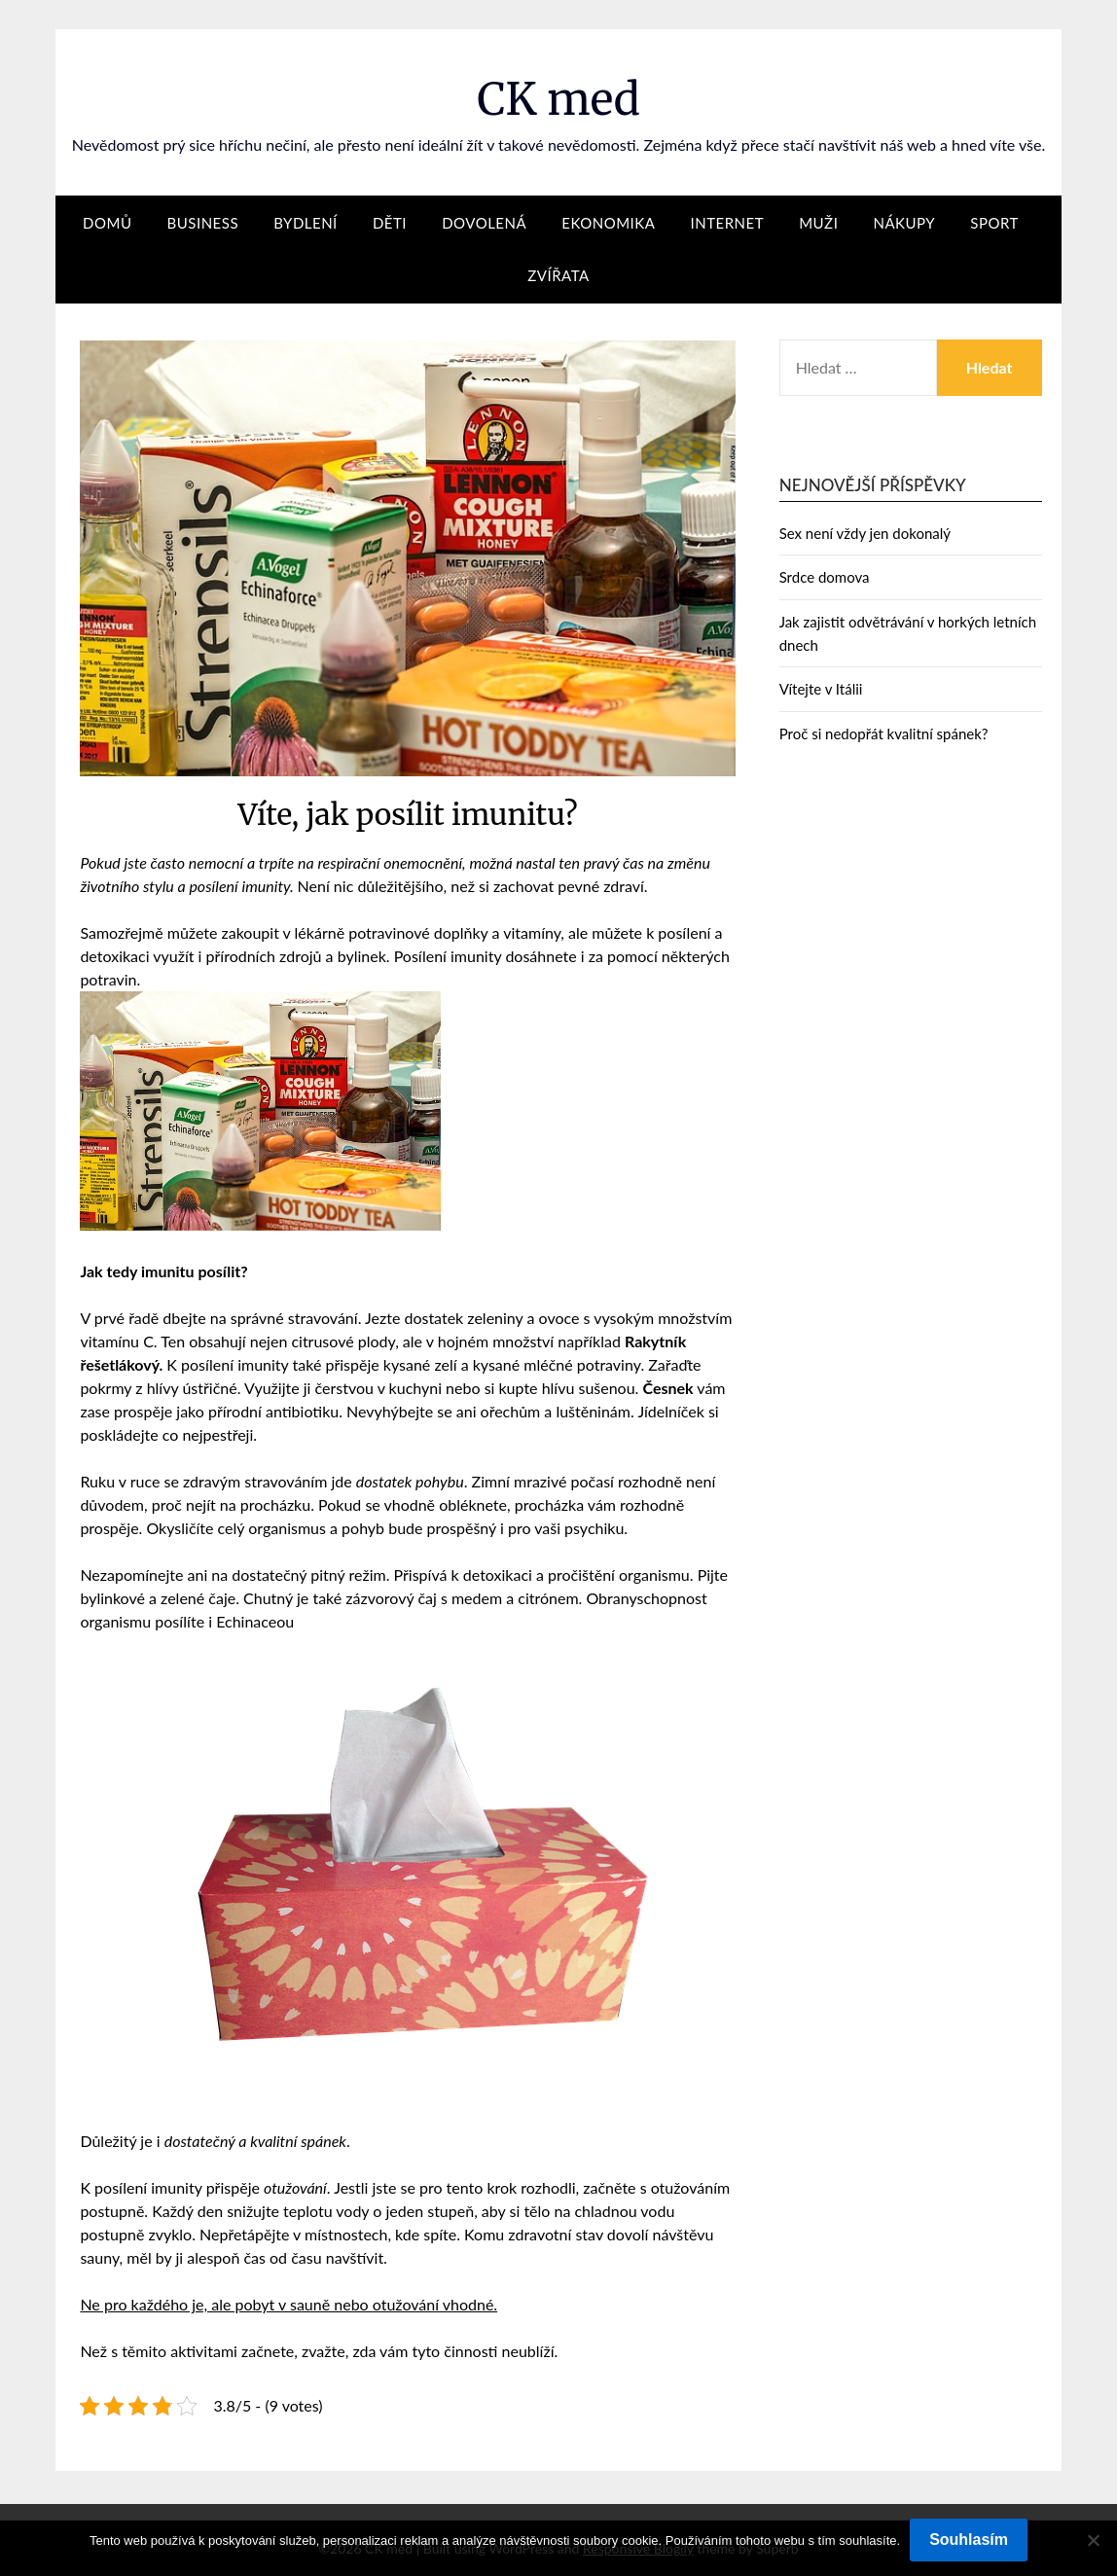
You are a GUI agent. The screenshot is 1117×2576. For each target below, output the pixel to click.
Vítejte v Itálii (821, 689)
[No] (1092, 2540)
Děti (390, 223)
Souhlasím (968, 2539)
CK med (558, 98)
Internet (728, 223)
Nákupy (904, 223)
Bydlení (305, 223)
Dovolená (484, 223)
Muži (818, 223)
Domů (107, 223)
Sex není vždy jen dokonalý (865, 533)
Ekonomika (608, 223)
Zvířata (558, 275)
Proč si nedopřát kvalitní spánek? (884, 733)
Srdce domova (824, 577)
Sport (994, 223)
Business (202, 223)
